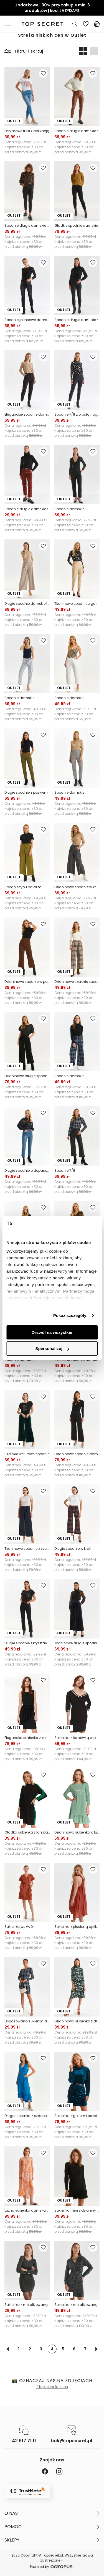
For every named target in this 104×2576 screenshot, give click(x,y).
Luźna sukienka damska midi (27, 2210)
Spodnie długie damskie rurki (77, 131)
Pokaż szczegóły (70, 1315)
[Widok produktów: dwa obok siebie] (82, 51)
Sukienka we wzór (19, 1926)
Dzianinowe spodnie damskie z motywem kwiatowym (77, 1454)
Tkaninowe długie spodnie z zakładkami (77, 1643)
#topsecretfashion (52, 2386)
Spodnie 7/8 (64, 1170)
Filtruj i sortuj (23, 51)
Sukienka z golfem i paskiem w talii (77, 2115)
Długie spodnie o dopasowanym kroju (27, 1170)
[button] (52, 2513)
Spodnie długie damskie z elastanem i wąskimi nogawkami (27, 225)
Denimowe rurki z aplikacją (26, 131)
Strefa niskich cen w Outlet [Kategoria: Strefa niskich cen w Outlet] (52, 35)
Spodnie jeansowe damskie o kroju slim (27, 319)
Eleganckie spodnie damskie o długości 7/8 (27, 414)
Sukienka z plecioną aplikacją (77, 1926)
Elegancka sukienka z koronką (27, 1737)
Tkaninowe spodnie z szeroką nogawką (27, 1548)
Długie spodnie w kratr (73, 1548)
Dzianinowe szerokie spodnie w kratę (77, 981)
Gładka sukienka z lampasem (27, 1832)
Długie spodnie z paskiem (26, 792)
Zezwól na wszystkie (52, 1332)
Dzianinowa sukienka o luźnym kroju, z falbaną (77, 1832)
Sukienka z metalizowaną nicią (27, 2304)
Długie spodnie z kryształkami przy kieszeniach (27, 1643)
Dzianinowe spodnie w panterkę (27, 981)
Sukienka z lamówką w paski (77, 1737)
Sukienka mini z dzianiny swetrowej (77, 2210)
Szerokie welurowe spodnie (26, 1454)
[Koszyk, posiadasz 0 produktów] (96, 23)
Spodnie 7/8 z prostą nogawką (77, 414)
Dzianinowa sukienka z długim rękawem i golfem (77, 2021)
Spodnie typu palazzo (22, 887)
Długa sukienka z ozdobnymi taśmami (27, 2115)
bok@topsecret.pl (71, 2441)
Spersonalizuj (52, 1348)
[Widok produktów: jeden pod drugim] (94, 51)
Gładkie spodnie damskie (76, 225)
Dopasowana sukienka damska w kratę (27, 2021)
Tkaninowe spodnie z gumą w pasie (77, 603)
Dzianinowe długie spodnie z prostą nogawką (27, 1076)
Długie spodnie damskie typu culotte (27, 603)
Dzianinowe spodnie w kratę (77, 887)
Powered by (52, 2566)
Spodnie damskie (69, 509)
